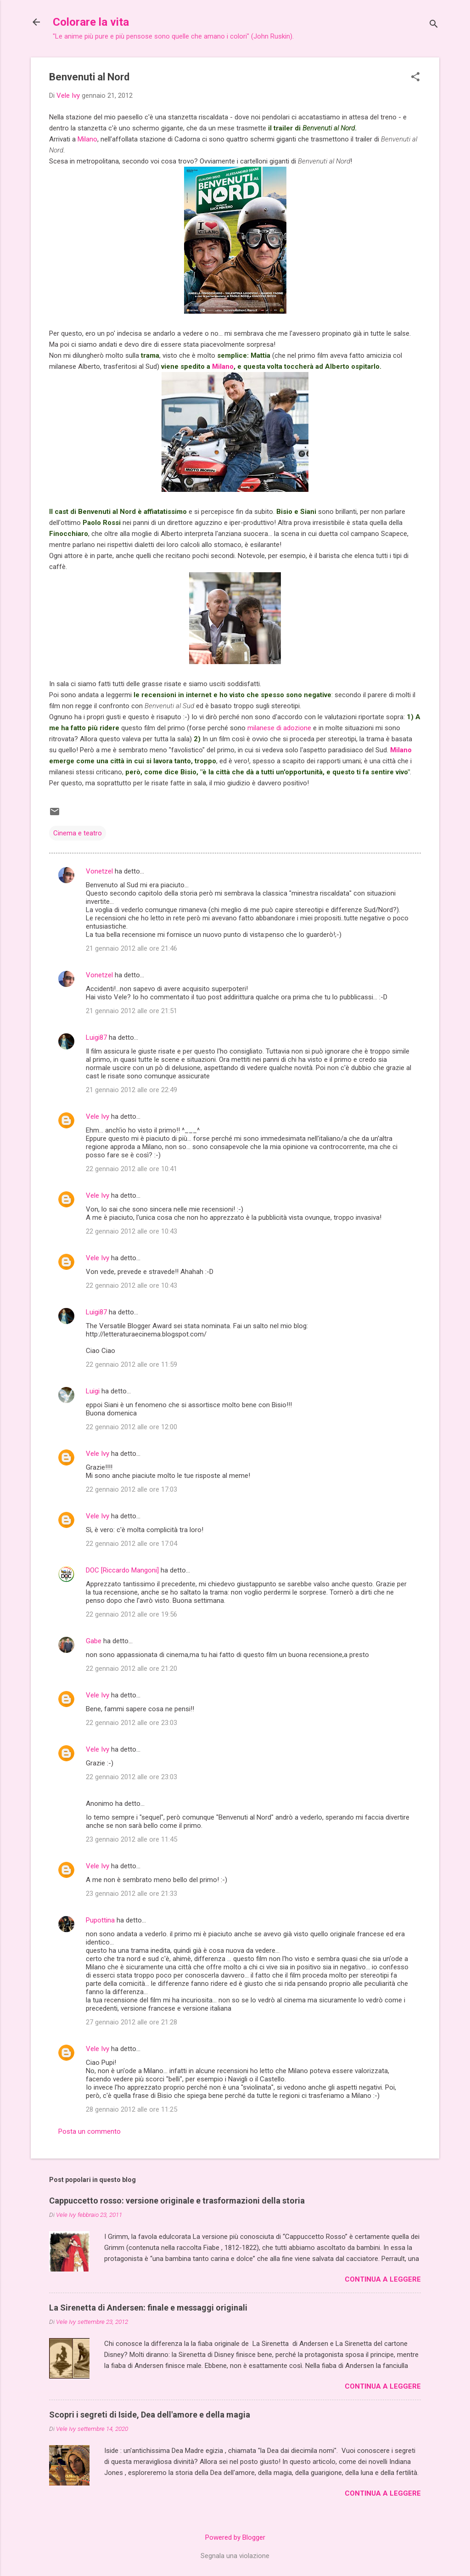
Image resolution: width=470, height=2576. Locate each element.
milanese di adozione (278, 728)
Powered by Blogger (235, 2537)
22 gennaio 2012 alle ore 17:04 (131, 1543)
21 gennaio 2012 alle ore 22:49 (131, 1090)
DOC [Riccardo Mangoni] (122, 1570)
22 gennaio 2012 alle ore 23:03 (131, 1723)
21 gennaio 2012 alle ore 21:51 (131, 1011)
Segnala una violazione (235, 2556)
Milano (87, 139)
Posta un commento (89, 2131)
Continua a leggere (383, 2279)
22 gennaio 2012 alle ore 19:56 (131, 1614)
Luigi (93, 1391)
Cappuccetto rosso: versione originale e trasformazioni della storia (177, 2200)
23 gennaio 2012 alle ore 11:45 (131, 1839)
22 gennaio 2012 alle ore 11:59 (131, 1364)
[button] (415, 77)
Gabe (93, 1641)
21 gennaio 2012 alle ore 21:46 (131, 948)
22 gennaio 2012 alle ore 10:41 (131, 1169)
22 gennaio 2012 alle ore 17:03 (131, 1489)
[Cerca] (433, 25)
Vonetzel (99, 871)
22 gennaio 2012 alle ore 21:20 (131, 1668)
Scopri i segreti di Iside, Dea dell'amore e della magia (149, 2414)
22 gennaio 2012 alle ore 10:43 (131, 1231)
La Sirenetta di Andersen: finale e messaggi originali (148, 2307)
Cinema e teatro (77, 833)
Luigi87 (96, 1037)
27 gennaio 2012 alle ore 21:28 (131, 2022)
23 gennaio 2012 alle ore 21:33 (131, 1893)
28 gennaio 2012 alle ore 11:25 (131, 2109)
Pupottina (100, 1920)
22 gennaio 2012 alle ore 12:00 (131, 1427)
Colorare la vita (91, 22)
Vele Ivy (97, 1116)
